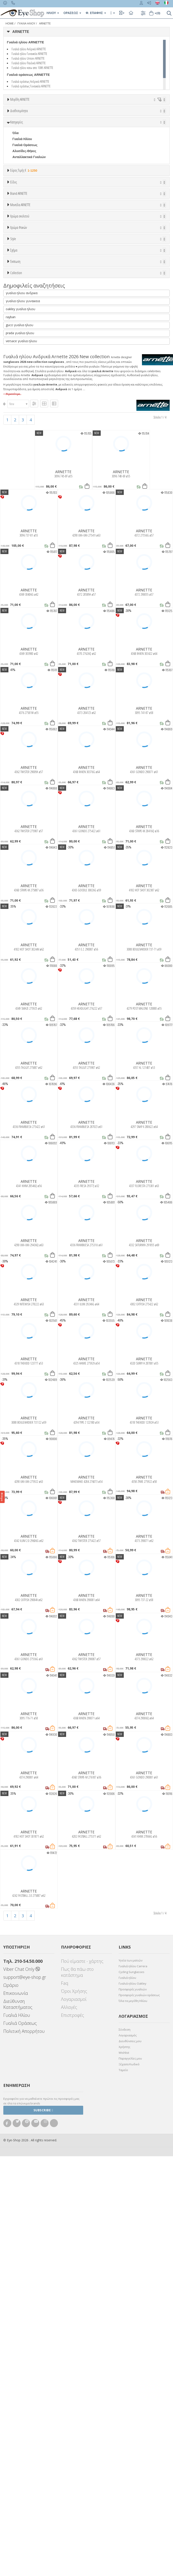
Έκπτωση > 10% (24, 663)
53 (89, 116)
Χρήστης (124, 2478)
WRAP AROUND (24, 631)
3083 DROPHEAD (25, 412)
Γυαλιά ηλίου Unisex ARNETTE (28, 58)
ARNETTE (45, 23)
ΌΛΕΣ (16, 691)
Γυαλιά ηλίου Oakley (132, 2414)
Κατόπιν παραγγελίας (30, 152)
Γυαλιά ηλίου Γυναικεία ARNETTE (29, 53)
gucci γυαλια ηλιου (19, 756)
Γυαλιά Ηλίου (26, 23)
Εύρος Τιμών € (21, 231)
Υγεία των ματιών (130, 2391)
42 (46, 116)
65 (51, 122)
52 (79, 116)
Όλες (18, 657)
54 (100, 116)
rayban (11, 748)
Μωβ (18, 474)
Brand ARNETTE (18, 311)
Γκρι (18, 524)
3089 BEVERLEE (24, 436)
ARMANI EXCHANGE (27, 340)
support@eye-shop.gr (24, 2408)
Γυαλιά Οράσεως (24, 195)
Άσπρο (20, 462)
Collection (16, 680)
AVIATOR (19, 607)
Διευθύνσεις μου (130, 2472)
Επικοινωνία (15, 2424)
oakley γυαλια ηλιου (20, 740)
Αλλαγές (69, 2438)
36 (35, 116)
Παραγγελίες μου (130, 2489)
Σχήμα (13, 590)
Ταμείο (123, 2501)
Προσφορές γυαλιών (133, 2420)
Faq (64, 2414)
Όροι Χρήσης (74, 2422)
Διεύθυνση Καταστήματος (17, 2435)
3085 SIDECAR (23, 418)
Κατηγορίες (16, 171)
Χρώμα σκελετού (19, 445)
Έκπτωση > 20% (24, 669)
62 (19, 122)
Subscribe (43, 2541)
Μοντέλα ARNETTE (20, 389)
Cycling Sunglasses (131, 2403)
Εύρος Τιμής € (24, 220)
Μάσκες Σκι (20, 294)
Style (13, 557)
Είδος (13, 247)
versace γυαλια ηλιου (21, 772)
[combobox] (18, 835)
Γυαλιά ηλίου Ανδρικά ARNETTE (29, 49)
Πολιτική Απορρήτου (24, 2462)
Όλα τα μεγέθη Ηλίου (133, 2432)
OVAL (16, 619)
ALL (17, 456)
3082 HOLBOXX (23, 406)
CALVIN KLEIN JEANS (28, 376)
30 (14, 116)
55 (111, 116)
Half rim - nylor (23, 580)
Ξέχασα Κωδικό (129, 2495)
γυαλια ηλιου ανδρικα (21, 724)
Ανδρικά (18, 276)
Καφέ (18, 536)
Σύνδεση (124, 2460)
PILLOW (18, 625)
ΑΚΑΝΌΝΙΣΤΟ (22, 637)
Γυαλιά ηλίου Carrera (133, 2397)
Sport (16, 270)
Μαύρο (20, 486)
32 (25, 116)
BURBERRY (21, 364)
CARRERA (20, 382)
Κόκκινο (20, 492)
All (14, 568)
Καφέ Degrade (25, 542)
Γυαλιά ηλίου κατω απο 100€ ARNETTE (32, 67)
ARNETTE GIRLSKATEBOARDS (35, 697)
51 (68, 116)
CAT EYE (19, 613)
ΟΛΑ (15, 110)
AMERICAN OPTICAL (28, 334)
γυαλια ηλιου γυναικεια (23, 732)
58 (143, 116)
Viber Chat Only (21, 2400)
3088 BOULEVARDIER (28, 430)
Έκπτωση (15, 646)
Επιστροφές (72, 2446)
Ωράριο (10, 2416)
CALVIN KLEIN (23, 370)
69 (73, 122)
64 (41, 122)
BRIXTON (19, 358)
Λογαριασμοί (73, 2430)
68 (62, 122)
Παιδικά (18, 288)
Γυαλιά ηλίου (127, 2409)
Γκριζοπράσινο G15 (29, 548)
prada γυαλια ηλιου (20, 764)
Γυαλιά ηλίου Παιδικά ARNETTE (29, 63)
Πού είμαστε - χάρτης (82, 2392)
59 (154, 116)
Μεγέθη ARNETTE (19, 99)
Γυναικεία (19, 282)
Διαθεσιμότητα (19, 135)
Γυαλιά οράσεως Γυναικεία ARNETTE (31, 86)
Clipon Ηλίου (24, 518)
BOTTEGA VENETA (26, 352)
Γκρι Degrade (24, 530)
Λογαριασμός (128, 2466)
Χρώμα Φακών (18, 501)
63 (30, 122)
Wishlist (124, 2484)
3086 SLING (21, 424)
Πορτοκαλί (22, 480)
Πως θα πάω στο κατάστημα (77, 2403)
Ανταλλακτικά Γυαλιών (29, 207)
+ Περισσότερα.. (12, 824)
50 (57, 116)
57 (132, 116)
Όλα (16, 158)
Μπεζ (18, 468)
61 (8, 122)
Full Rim (18, 574)
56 (122, 116)
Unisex (17, 264)
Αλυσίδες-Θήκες (24, 201)
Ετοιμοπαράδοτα (27, 146)
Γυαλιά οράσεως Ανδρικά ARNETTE (30, 81)
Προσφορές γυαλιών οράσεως (139, 2426)
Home (10, 23)
